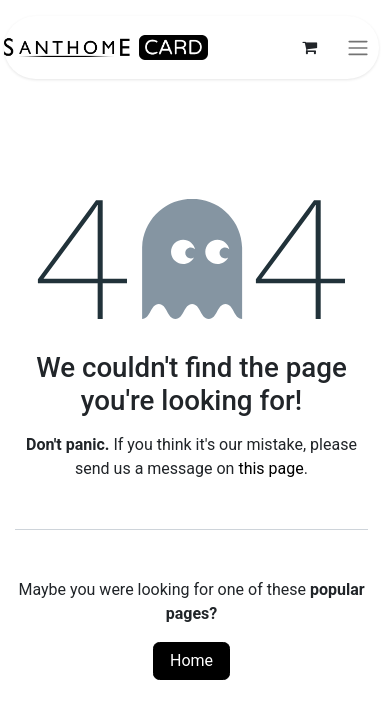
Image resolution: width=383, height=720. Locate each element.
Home (191, 660)
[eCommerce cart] (309, 47)
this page (270, 468)
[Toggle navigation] (358, 47)
